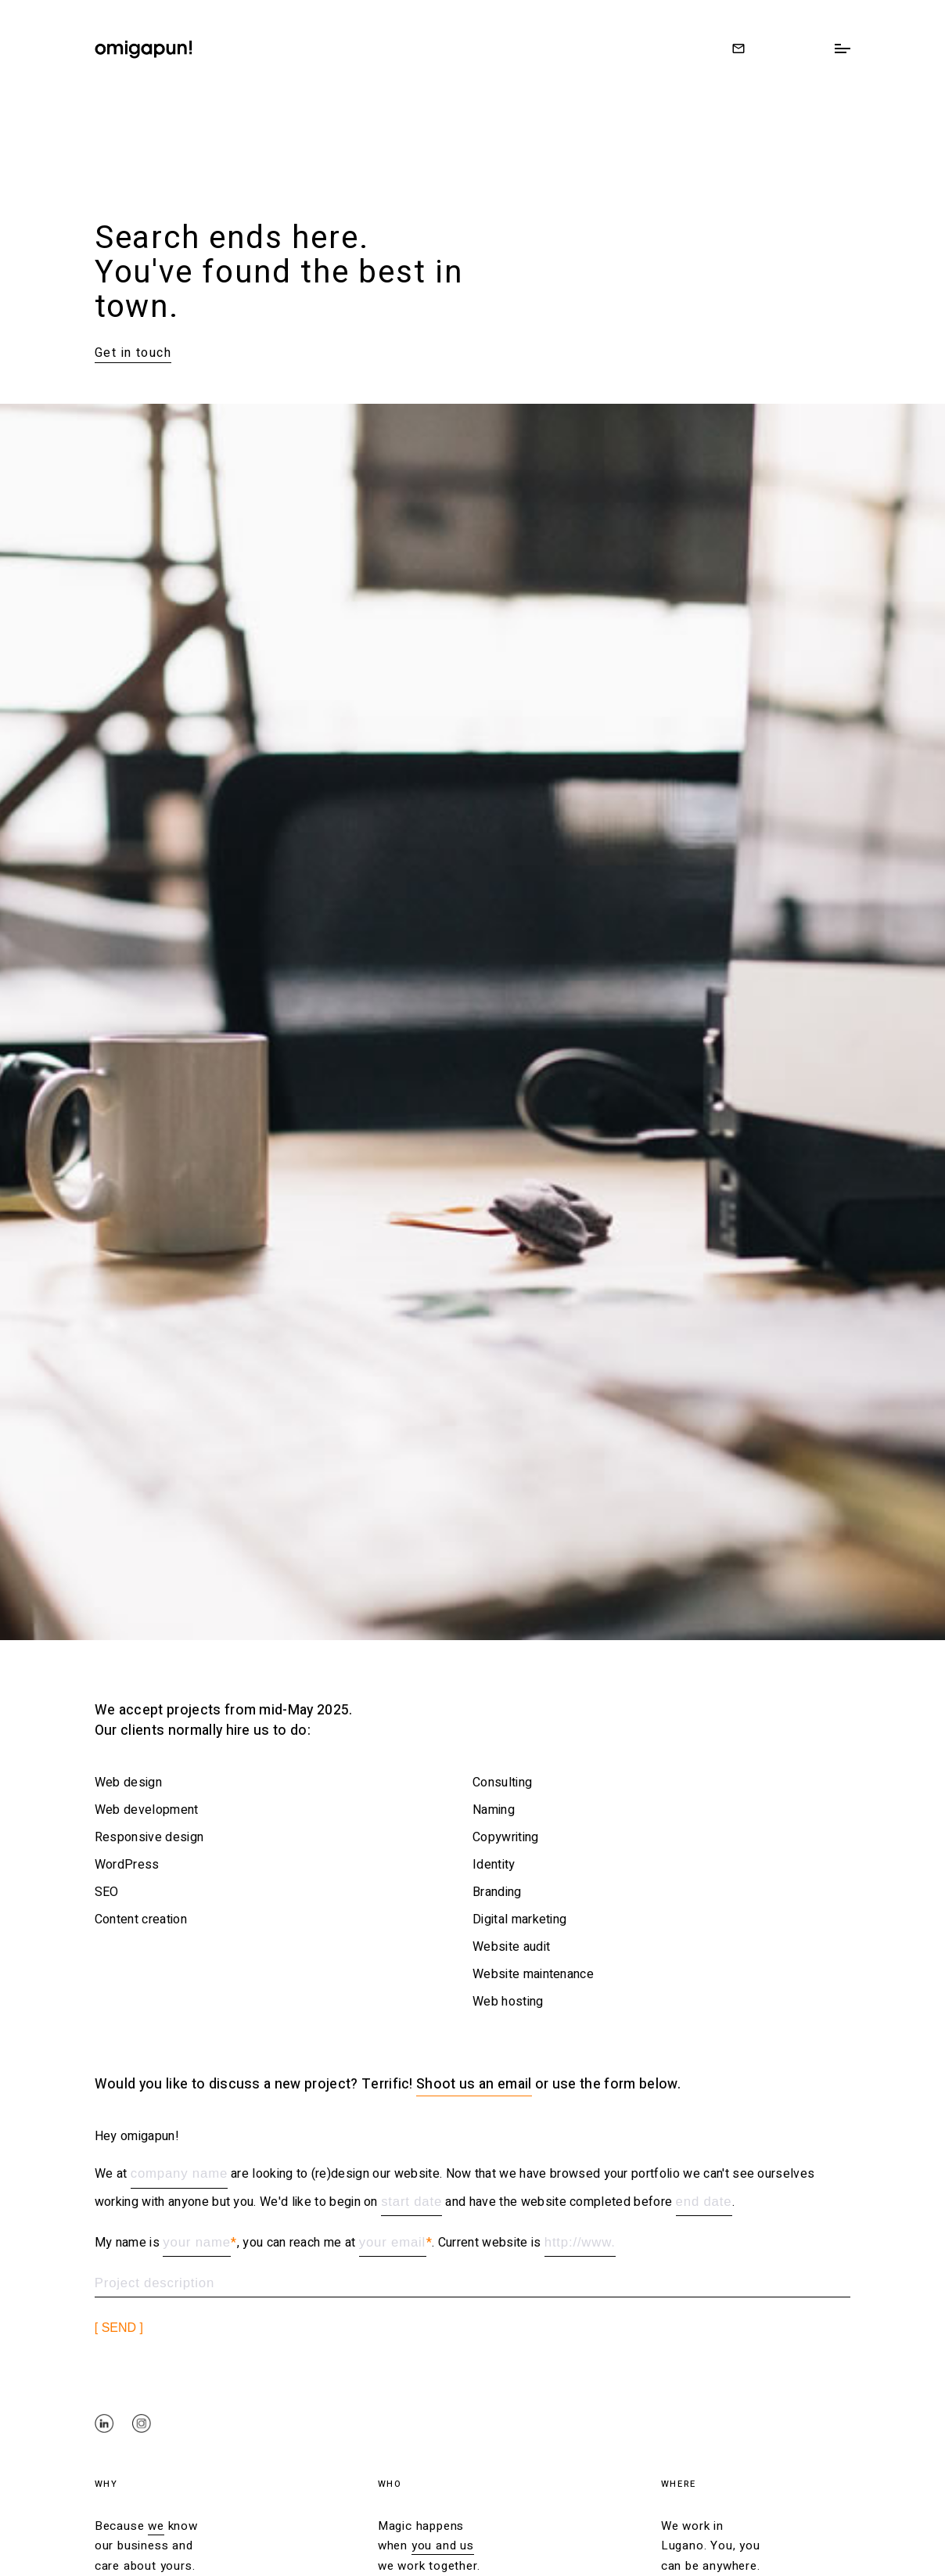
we (156, 2526)
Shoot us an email (473, 2084)
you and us (442, 2545)
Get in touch (133, 353)
